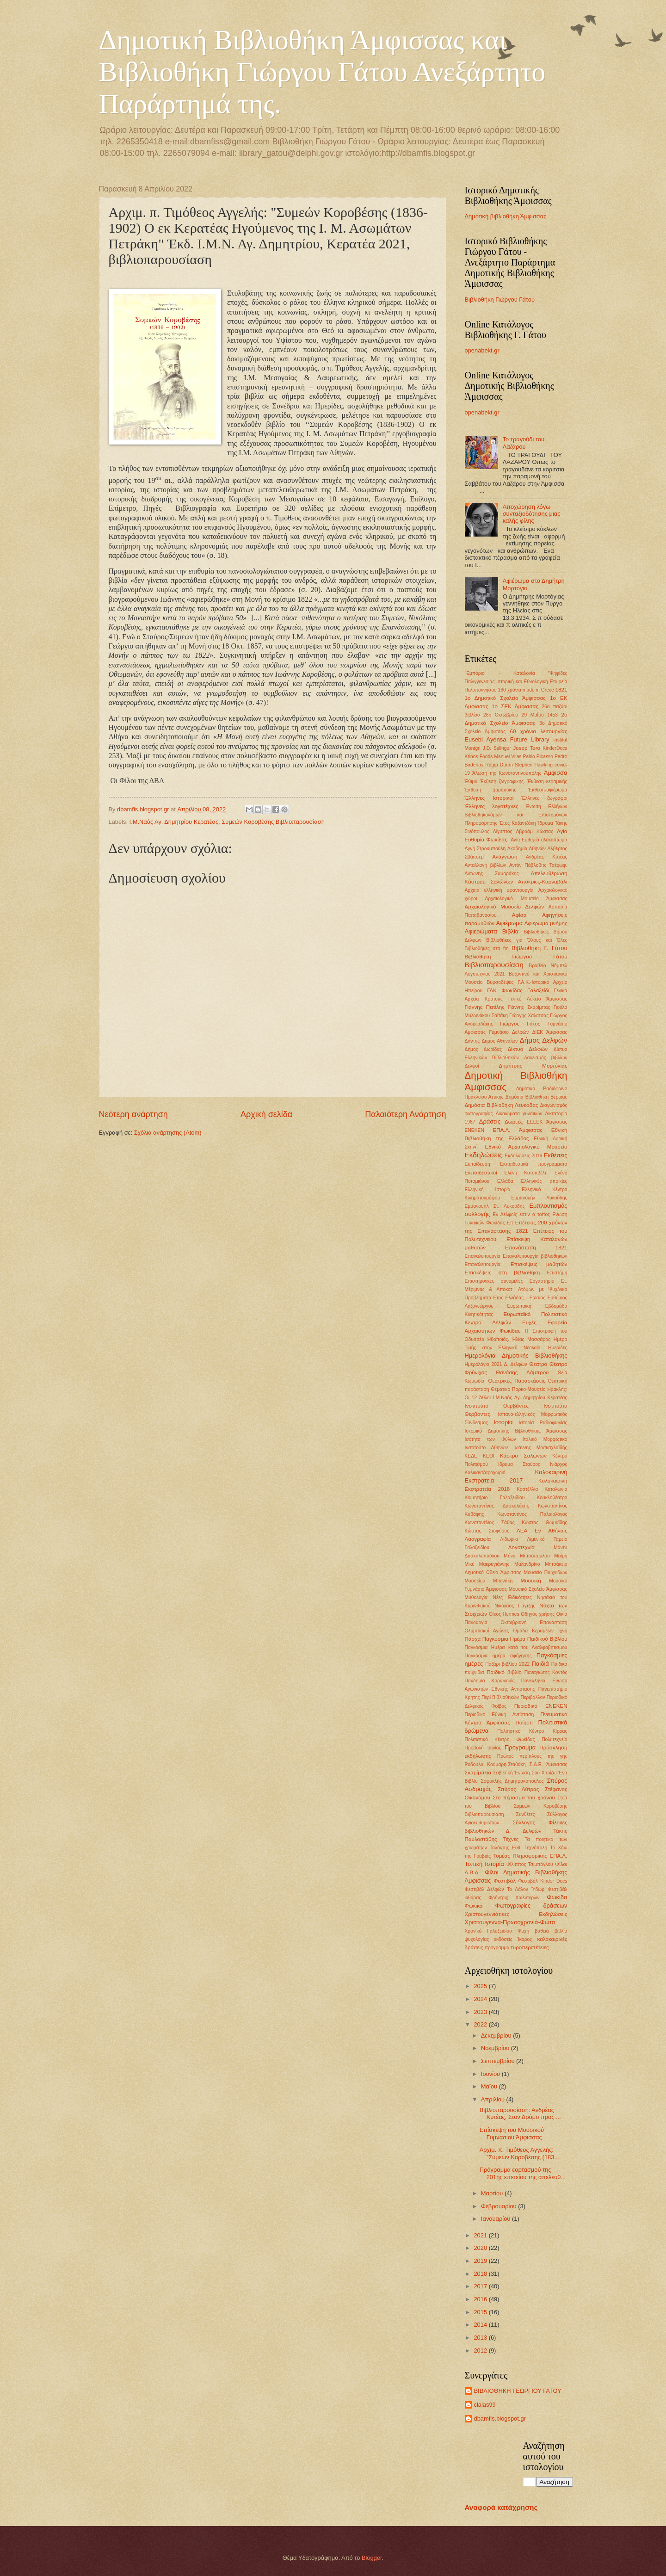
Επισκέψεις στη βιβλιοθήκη (502, 1272)
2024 (481, 1998)
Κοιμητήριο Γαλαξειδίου (495, 1497)
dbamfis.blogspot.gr (500, 2418)
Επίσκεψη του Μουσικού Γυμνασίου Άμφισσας (512, 2133)
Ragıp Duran (499, 764)
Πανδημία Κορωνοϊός (490, 1680)
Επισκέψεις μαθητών (539, 1264)
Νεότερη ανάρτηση (133, 1114)
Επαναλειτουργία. (483, 1264)
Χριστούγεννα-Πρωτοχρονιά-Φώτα (510, 1922)
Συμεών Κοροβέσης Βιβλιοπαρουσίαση (273, 821)
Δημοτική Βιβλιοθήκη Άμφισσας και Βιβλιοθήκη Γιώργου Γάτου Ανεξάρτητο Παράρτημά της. (322, 72)
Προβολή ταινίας (483, 1747)
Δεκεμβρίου (497, 2035)
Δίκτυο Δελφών (528, 1049)
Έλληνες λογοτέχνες (491, 806)
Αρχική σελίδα (266, 1114)
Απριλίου (493, 2099)
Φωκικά (474, 1906)
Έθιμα (471, 781)
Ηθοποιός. (498, 1339)
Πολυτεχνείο (554, 1739)
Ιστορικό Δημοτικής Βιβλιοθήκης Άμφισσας (516, 1430)
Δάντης (472, 1041)
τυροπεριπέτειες (530, 1947)
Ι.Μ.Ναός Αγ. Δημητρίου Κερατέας (174, 821)
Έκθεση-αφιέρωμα (547, 789)
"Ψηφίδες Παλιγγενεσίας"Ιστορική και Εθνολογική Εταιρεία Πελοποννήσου (516, 681)
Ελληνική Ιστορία (488, 1189)
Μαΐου (490, 2086)
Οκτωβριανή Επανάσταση (533, 1622)
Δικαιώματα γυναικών (519, 1113)
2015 (481, 2312)
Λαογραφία (478, 1539)
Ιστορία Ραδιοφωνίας (543, 1422)
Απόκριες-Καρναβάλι (542, 881)
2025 (481, 1986)
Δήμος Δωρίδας (483, 1049)
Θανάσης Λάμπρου (522, 1372)
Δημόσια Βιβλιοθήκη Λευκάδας (501, 1105)
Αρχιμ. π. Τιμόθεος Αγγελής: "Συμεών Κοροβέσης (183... (519, 2153)
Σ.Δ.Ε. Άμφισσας (548, 1764)
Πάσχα (473, 1639)
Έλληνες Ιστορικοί (489, 798)
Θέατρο (538, 1364)
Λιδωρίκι (509, 1539)
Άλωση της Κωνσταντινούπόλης (507, 773)
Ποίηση (523, 1722)
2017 (481, 2286)
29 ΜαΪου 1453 (540, 714)
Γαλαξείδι (538, 990)
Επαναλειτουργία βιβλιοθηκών (535, 1256)
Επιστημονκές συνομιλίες (494, 1281)
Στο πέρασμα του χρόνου (524, 1797)
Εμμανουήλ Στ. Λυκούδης (495, 1206)
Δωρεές (514, 1121)
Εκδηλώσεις (484, 1155)
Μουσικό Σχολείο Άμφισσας (538, 1589)
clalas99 (485, 2404)
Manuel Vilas (507, 756)
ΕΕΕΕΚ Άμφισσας (547, 1121)
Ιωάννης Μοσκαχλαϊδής (540, 1447)
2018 (481, 2273)
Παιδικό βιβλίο (504, 1672)
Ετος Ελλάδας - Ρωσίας (519, 1297)
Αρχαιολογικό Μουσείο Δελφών (504, 906)
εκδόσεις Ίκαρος (513, 1939)
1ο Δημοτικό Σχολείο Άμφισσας (505, 698)
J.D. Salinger (497, 748)
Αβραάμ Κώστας (534, 831)
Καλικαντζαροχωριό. (486, 1472)
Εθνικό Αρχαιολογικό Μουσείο (526, 1146)
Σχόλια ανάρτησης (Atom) (168, 1132)
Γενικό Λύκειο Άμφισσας (537, 998)
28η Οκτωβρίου (500, 714)
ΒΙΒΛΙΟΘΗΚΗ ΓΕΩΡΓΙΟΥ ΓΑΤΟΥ (517, 2390)
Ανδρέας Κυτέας (546, 856)
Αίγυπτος (502, 831)
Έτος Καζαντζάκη (518, 823)
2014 (481, 2324)
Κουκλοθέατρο (552, 1497)
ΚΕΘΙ (488, 1455)
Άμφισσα (555, 772)
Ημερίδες (557, 1347)
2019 (481, 2260)
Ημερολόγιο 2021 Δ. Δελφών (496, 1364)
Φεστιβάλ (504, 1881)
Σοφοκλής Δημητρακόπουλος (512, 1781)
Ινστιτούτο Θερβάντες (497, 1405)
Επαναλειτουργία (482, 1256)
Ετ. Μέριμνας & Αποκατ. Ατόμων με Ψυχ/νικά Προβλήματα (516, 1289)
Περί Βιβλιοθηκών (500, 1697)
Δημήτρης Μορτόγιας (533, 1066)
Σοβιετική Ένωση (511, 1772)
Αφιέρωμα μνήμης (545, 923)
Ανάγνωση (504, 856)
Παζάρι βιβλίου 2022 (507, 1664)
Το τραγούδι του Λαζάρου (523, 443)
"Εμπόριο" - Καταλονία (500, 673)
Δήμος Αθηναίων (499, 1041)
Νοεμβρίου (496, 2048)
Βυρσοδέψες (500, 982)
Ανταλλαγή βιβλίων (485, 865)
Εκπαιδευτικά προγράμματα (533, 1164)
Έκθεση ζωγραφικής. (502, 781)
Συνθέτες (525, 1814)
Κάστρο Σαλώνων (523, 1455)
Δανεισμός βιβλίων (545, 1057)
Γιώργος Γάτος (520, 1023)
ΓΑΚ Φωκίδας (505, 990)
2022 (481, 2024)
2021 (481, 2235)
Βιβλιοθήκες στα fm (487, 948)
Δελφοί (472, 1066)
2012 (481, 2350)
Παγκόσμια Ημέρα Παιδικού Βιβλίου (524, 1639)
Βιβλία (510, 931)
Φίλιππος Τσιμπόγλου (529, 1864)
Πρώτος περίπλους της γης (532, 1756)
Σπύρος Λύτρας (518, 1789)
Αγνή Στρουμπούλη (485, 848)
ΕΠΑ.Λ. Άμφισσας (517, 1130)
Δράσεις (489, 1121)
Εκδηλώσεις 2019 (523, 1155)
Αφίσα (519, 915)
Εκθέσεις (555, 1155)
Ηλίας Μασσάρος (531, 1339)
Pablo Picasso (538, 756)
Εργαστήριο (542, 1281)
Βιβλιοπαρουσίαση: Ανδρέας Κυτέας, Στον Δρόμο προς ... (520, 2113)
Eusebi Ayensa (485, 739)
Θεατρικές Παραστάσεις (516, 1381)
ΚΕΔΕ (471, 1455)
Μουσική (530, 1580)
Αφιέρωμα (509, 923)
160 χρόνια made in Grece (526, 689)
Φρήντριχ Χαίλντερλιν (514, 1897)
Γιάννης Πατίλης (485, 1007)
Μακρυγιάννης (494, 1564)
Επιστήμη (557, 1272)
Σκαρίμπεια (478, 1772)
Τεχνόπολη (535, 1847)
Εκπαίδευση (477, 1164)
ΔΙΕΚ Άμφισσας (549, 1032)
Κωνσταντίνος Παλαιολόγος (532, 1514)
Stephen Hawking (534, 764)
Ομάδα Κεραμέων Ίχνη (540, 1630)
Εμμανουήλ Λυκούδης (539, 1197)
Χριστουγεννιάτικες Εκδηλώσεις (516, 1914)
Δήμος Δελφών (543, 1040)
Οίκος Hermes (504, 1614)
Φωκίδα (557, 1897)
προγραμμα (497, 1947)
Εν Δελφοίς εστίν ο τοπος (521, 1214)
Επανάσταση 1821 (536, 1247)
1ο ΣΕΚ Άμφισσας (515, 706)
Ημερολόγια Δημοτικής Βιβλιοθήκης (516, 1355)
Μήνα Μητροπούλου (526, 1555)
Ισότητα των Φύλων (490, 1439)
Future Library (529, 739)
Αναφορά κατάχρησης (501, 2507)
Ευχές (529, 1322)
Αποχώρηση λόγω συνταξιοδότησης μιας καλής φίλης (532, 514)
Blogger (372, 2557)
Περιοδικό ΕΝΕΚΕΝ (540, 1706)
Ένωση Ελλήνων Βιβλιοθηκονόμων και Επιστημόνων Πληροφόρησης (516, 815)
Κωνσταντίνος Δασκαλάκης (497, 1505)
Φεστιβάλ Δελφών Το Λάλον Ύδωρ (505, 1889)
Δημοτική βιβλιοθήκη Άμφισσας (506, 216)
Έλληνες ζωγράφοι (544, 798)
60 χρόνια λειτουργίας (538, 731)
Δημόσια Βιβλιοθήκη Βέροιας (536, 1097)
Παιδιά (540, 1663)
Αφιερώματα (481, 931)
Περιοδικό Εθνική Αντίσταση (499, 1714)
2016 (481, 2299)
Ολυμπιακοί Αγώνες (487, 1630)
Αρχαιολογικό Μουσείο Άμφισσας (526, 898)
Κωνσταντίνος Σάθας (490, 1522)
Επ (510, 1222)
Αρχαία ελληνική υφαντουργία (499, 890)
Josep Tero (526, 748)
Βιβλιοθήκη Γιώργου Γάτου (500, 299)
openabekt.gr (482, 350)
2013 (481, 2337)
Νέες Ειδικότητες (512, 1597)
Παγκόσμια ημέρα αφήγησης (498, 1655)
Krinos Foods (479, 756)
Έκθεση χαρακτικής (491, 789)
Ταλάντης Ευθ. (506, 1847)
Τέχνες (511, 1839)
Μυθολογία (476, 1597)
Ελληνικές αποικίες (544, 1181)
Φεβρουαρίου (499, 2206)
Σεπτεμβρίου (498, 2060)
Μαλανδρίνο (527, 1564)
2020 (481, 2247)
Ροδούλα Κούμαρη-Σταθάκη (495, 1764)
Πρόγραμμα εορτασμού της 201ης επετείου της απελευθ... (523, 2173)
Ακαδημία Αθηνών (526, 848)
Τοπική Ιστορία (484, 1863)
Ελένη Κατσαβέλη (526, 1172)
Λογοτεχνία (521, 1547)
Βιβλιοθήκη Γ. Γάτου (539, 948)
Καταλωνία (555, 1489)
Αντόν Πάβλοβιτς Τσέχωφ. (538, 865)
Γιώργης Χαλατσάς (529, 1015)
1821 (561, 689)
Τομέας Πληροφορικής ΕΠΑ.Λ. (530, 1856)
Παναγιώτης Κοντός (545, 1672)
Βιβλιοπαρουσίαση (494, 965)
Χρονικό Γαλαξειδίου (488, 1931)
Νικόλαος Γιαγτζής (514, 1605)
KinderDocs (555, 748)
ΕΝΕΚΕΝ (474, 1130)
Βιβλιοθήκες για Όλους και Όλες (526, 940)
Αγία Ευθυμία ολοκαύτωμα (539, 839)
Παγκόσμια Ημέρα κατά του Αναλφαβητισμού (516, 1647)
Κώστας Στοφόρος (487, 1530)
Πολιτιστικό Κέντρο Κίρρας (532, 1731)
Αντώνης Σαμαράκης (492, 873)
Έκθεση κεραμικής (547, 781)
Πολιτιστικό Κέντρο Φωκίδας (500, 1739)
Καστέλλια (527, 1489)
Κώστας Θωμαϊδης (544, 1522)
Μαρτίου (493, 2193)
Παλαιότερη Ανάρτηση (405, 1114)
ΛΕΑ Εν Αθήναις (542, 1530)
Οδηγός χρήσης (538, 1614)
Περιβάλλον (533, 1697)
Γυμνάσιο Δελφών (509, 1032)
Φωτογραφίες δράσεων (531, 1905)
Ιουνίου (491, 2073)
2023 (481, 2011)
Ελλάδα (505, 1181)
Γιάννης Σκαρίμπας (529, 1007)
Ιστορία (502, 1422)
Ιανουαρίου (496, 2218)
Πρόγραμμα (520, 1747)
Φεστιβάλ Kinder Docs (542, 1881)
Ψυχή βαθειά (533, 1931)
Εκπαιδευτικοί (481, 1172)
